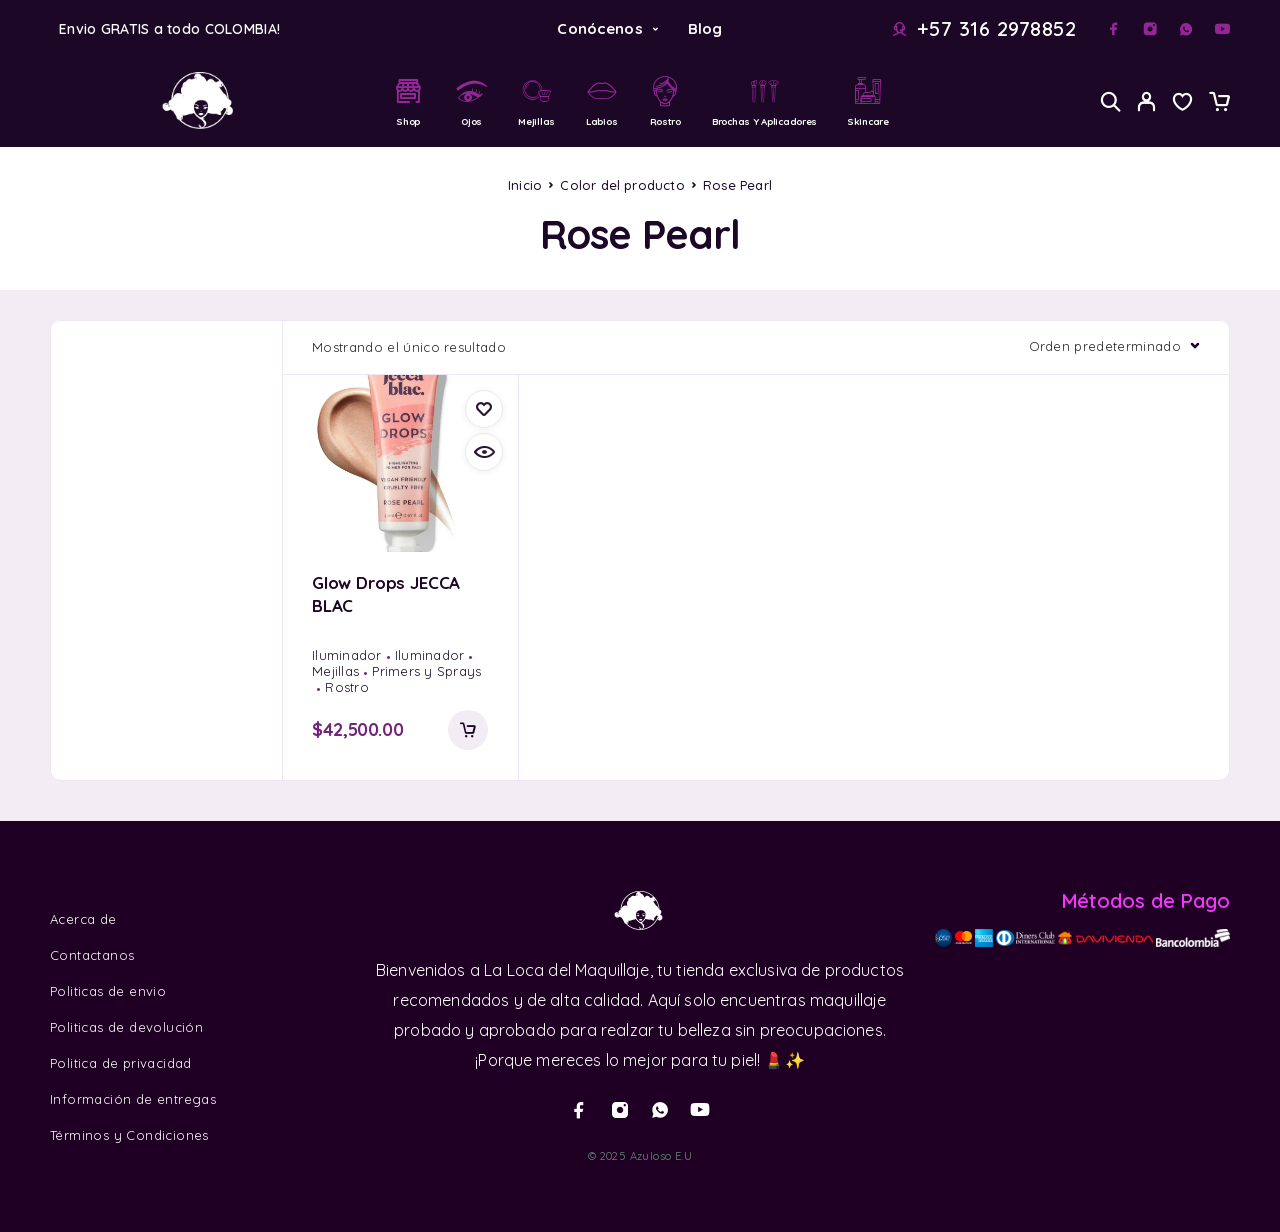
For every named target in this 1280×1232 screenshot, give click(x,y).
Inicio (525, 185)
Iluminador (347, 655)
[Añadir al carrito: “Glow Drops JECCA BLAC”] (468, 730)
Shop (408, 101)
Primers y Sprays (426, 671)
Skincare (868, 101)
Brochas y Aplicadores (764, 101)
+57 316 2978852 (997, 29)
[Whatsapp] (1186, 29)
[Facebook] (1114, 29)
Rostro (665, 101)
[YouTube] (1222, 29)
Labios (602, 101)
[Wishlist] (1183, 104)
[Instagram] (1150, 29)
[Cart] (1219, 104)
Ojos (472, 101)
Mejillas (536, 101)
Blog (705, 28)
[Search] (1111, 101)
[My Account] (1147, 101)
